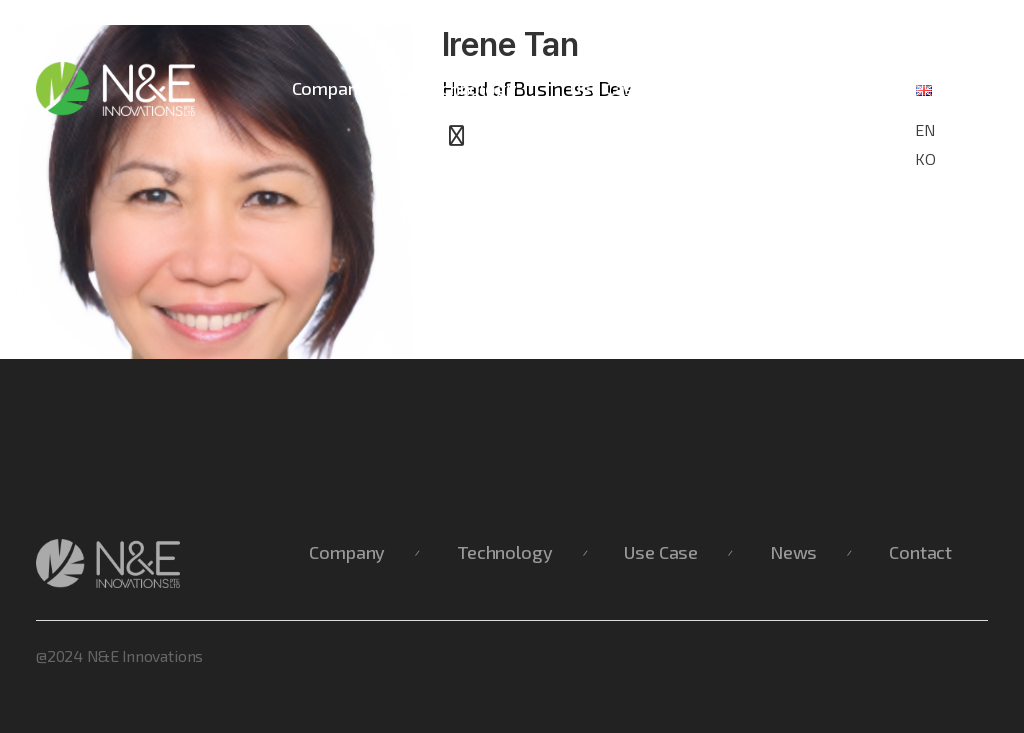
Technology (468, 88)
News (721, 88)
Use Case (607, 88)
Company (330, 88)
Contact (830, 88)
